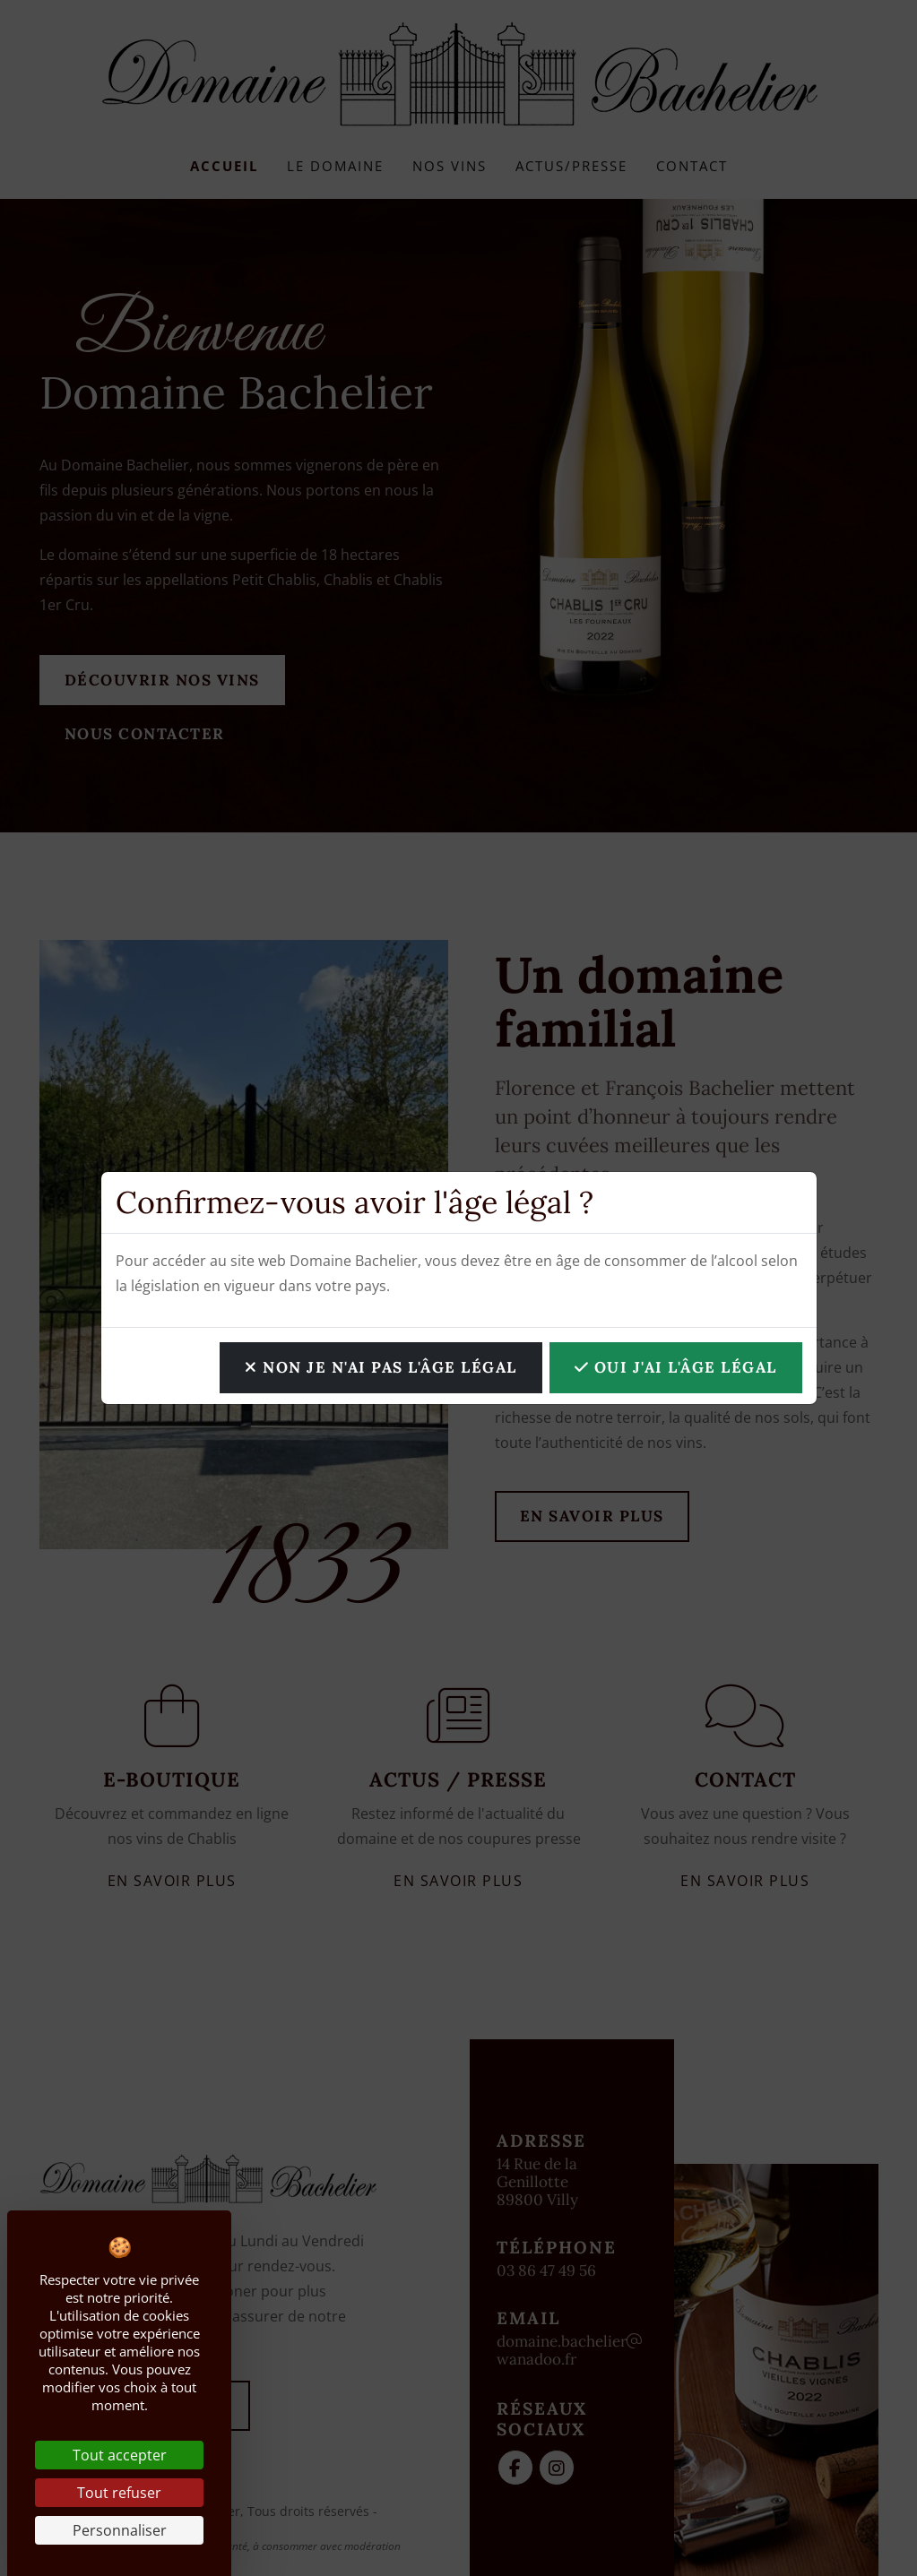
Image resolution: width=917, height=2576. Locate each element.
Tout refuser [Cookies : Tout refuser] (119, 2493)
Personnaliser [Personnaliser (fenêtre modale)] (120, 2530)
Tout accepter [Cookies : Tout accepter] (120, 2455)
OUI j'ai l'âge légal (676, 1367)
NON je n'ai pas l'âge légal (381, 1367)
